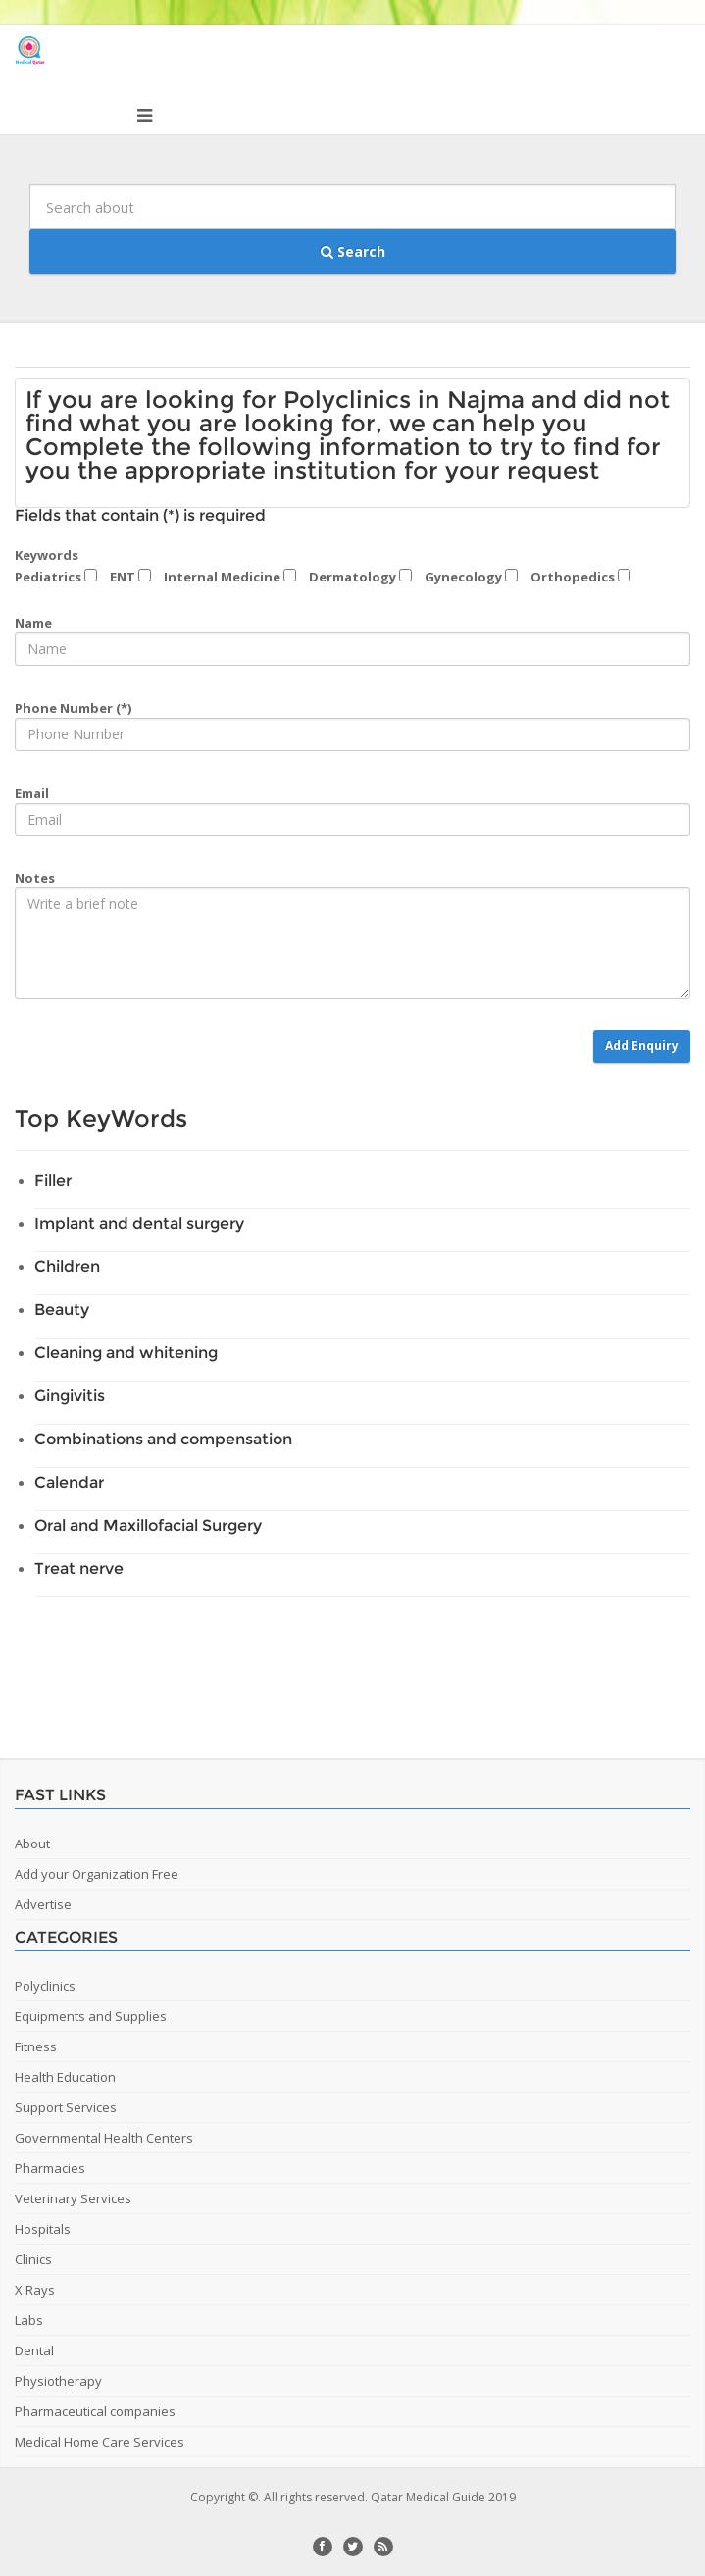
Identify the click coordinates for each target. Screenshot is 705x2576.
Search (353, 251)
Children (67, 1266)
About (32, 1843)
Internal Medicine (230, 576)
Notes (35, 877)
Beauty (61, 1309)
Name (33, 622)
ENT (130, 576)
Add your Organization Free (96, 1874)
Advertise (43, 1904)
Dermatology (360, 576)
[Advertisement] (358, 1670)
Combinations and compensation (163, 1439)
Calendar (69, 1482)
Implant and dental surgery (139, 1223)
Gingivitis (69, 1396)
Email (32, 793)
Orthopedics (580, 576)
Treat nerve (79, 1568)
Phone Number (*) (73, 708)
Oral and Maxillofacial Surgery (148, 1525)
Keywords (46, 555)
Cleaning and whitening (126, 1352)
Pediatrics (56, 576)
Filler (53, 1180)
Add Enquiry (642, 1045)
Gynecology (471, 576)
